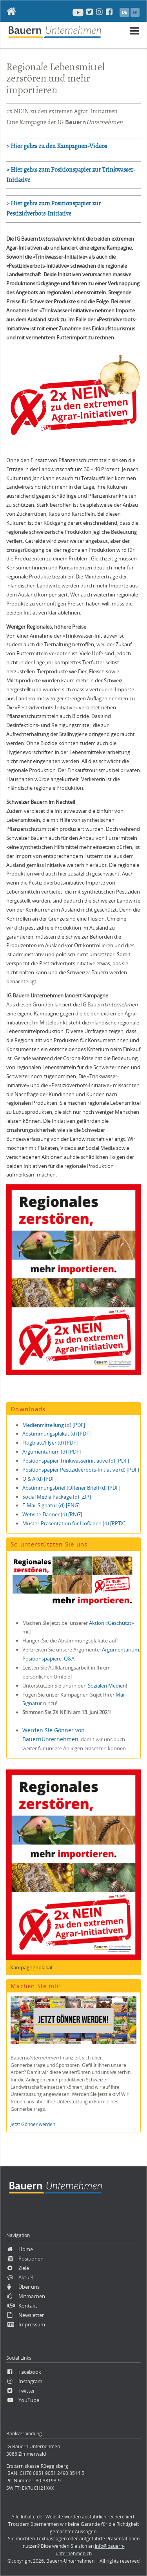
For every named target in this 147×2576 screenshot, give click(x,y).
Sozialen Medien (107, 1685)
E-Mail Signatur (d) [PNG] (51, 1505)
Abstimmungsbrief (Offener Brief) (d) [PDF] (71, 1487)
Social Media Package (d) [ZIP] (56, 1496)
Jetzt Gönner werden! (33, 2124)
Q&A (69, 1658)
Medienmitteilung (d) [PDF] (53, 1424)
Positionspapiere (42, 1658)
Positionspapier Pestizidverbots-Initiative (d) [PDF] (80, 1469)
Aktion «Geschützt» (111, 1622)
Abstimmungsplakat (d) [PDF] (56, 1433)
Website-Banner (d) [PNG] (52, 1514)
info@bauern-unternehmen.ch (90, 2550)
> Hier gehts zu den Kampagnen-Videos (56, 146)
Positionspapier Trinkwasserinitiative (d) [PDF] (75, 1460)
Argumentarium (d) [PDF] (51, 1451)
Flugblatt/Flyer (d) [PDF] (50, 1442)
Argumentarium (120, 1649)
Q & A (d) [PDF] (39, 1478)
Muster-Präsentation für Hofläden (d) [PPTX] (73, 1523)
